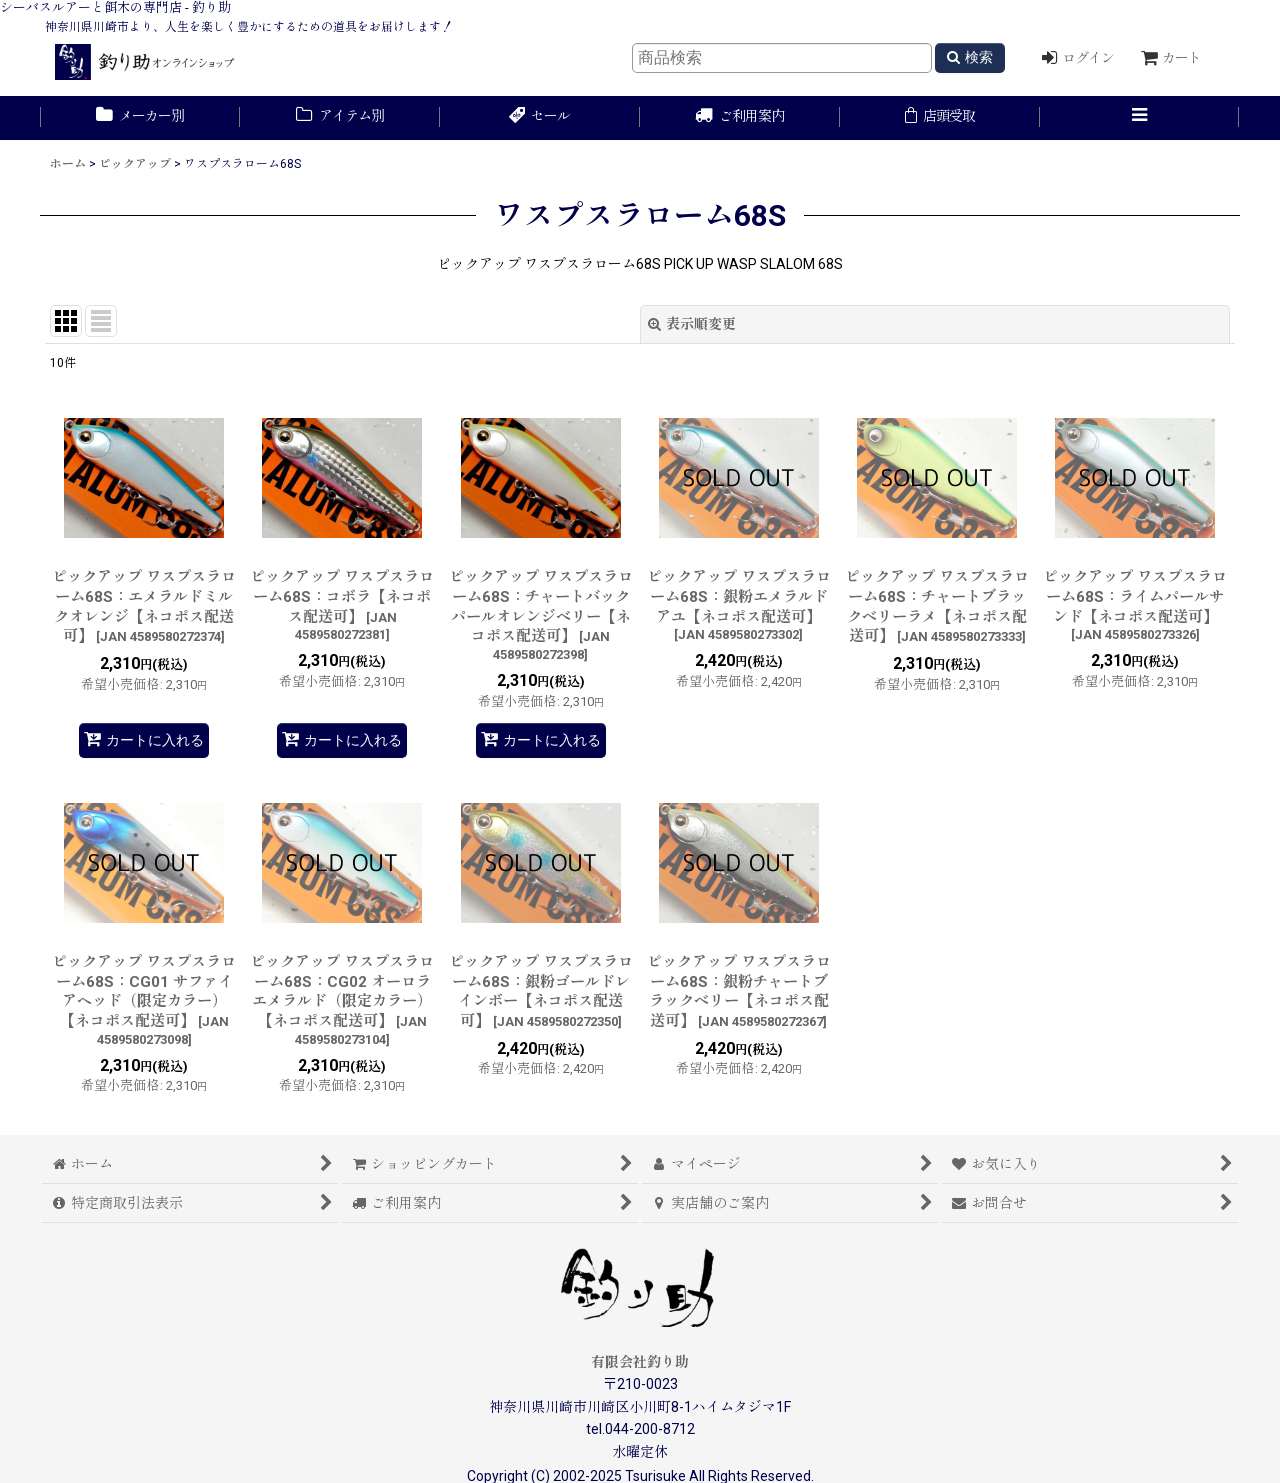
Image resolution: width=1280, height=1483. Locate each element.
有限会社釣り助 (640, 1362)
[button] (1140, 118)
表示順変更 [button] (692, 324)
